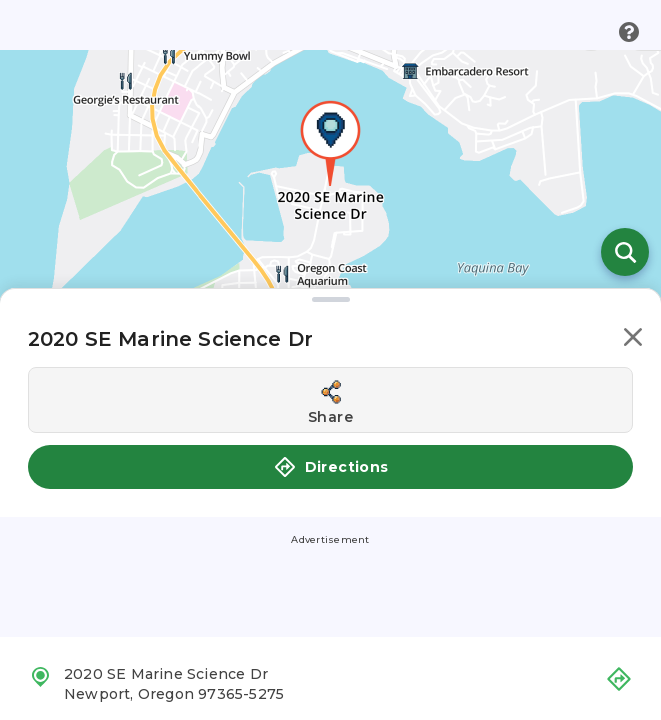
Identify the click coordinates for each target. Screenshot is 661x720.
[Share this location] (330, 400)
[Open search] (625, 252)
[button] (633, 340)
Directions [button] (331, 467)
